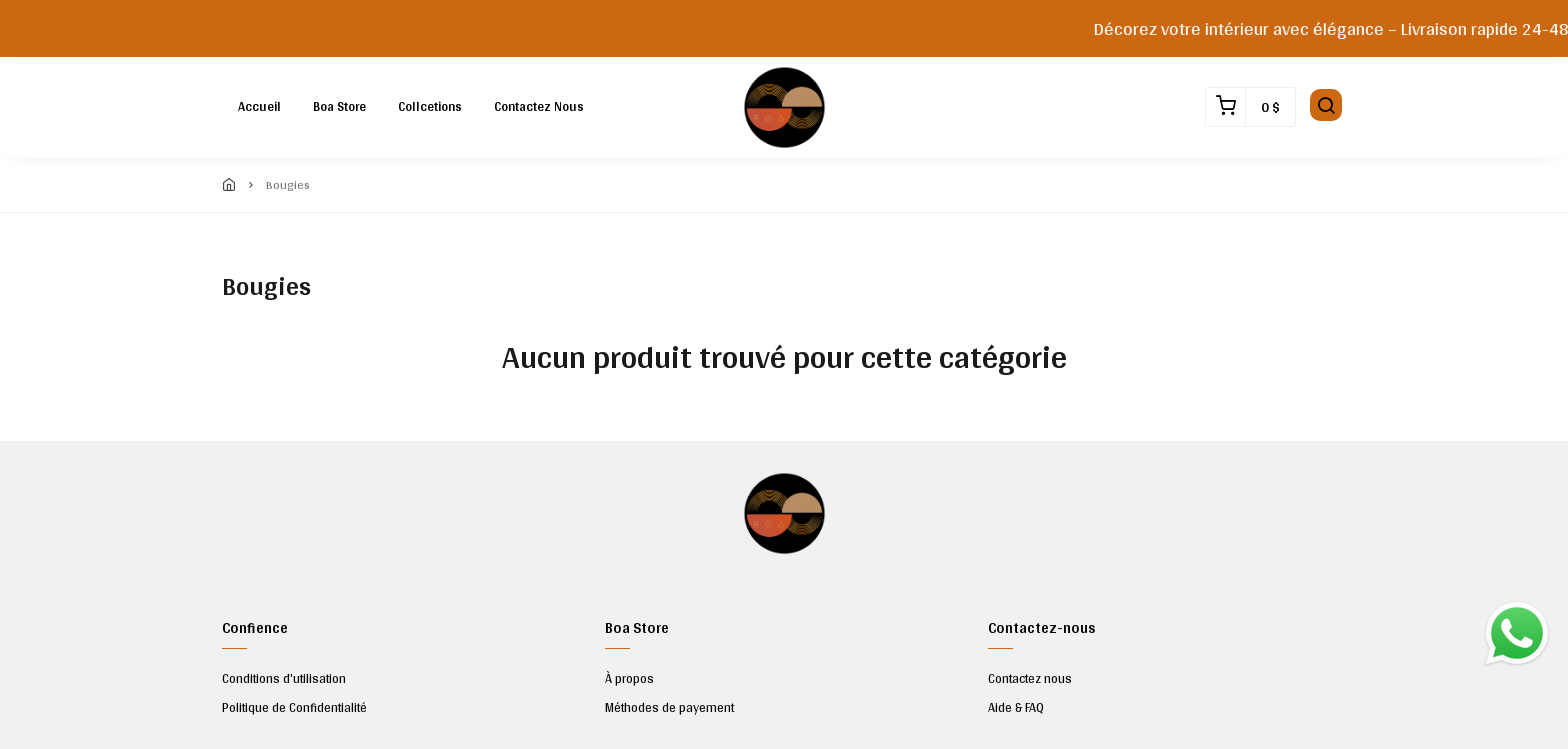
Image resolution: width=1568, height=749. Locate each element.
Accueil (259, 106)
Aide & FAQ (1016, 708)
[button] (1326, 107)
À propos (629, 679)
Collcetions (430, 106)
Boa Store (339, 106)
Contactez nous (539, 106)
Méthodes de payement (669, 708)
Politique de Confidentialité (294, 708)
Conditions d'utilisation (284, 679)
